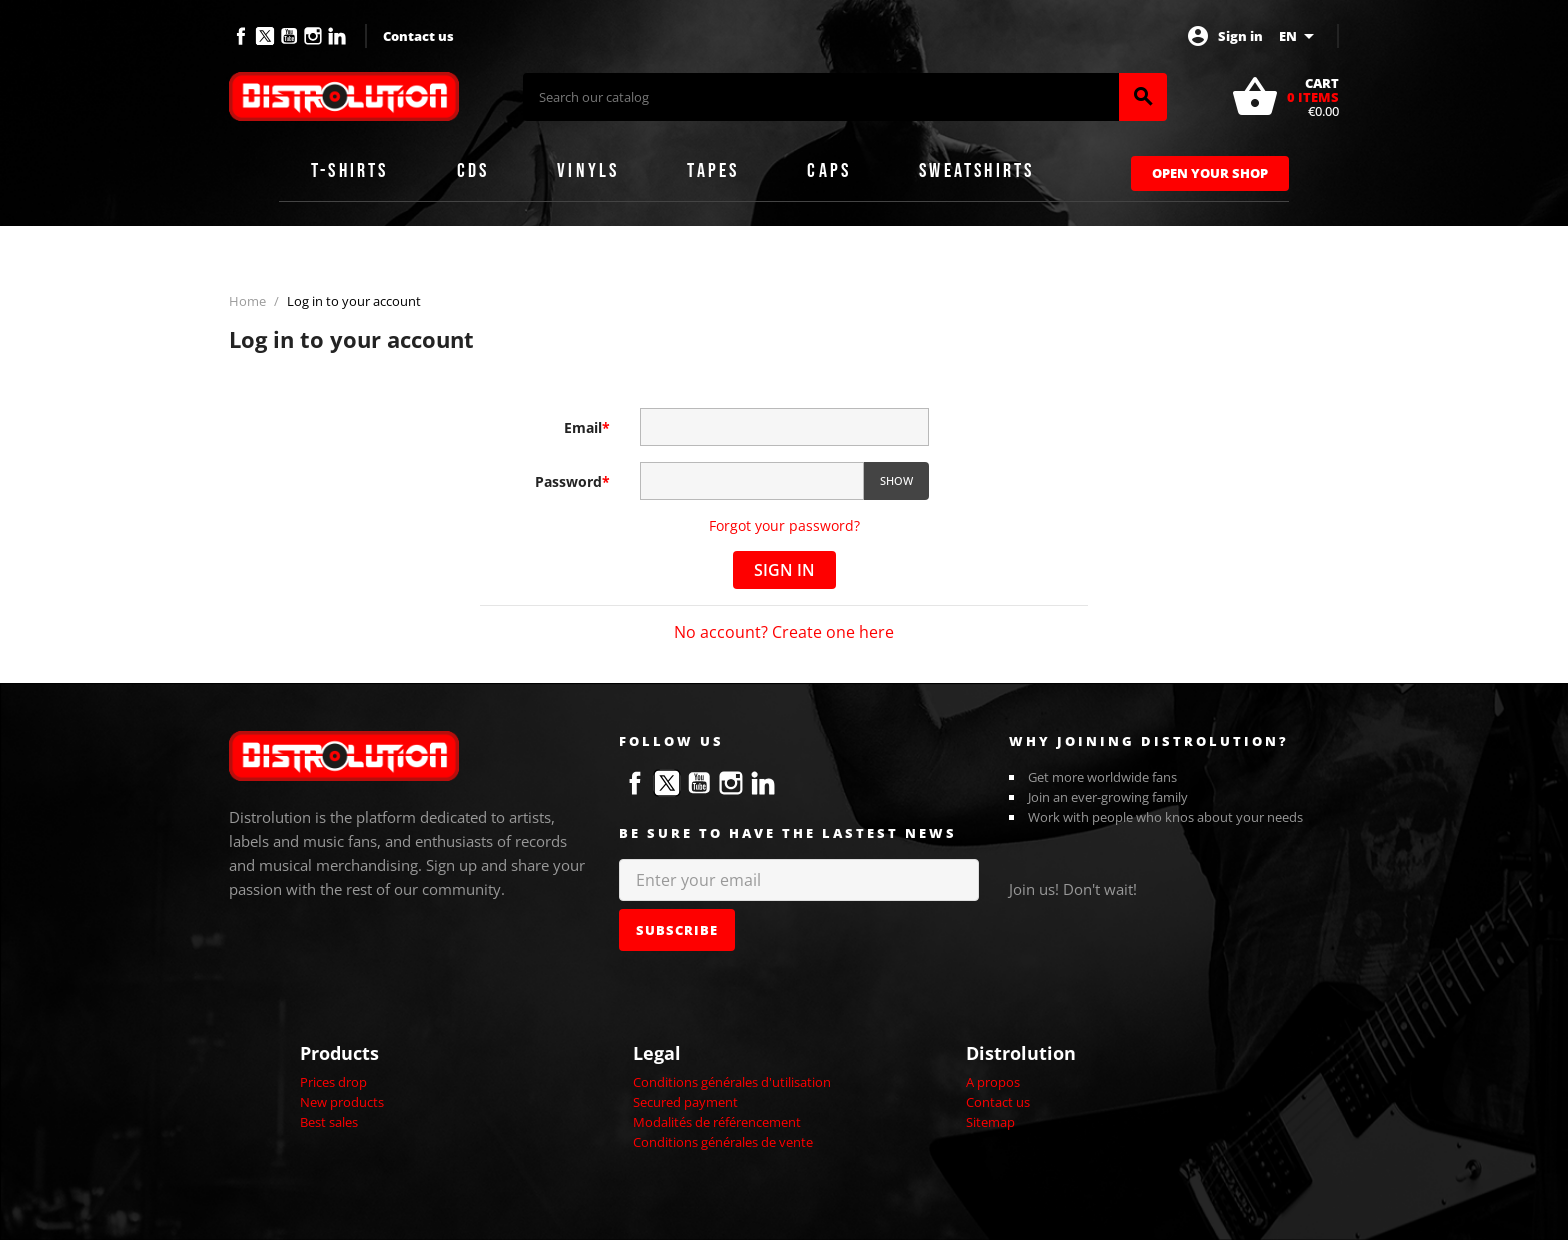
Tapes (713, 171)
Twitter (265, 36)
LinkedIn (337, 36)
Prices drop (333, 1082)
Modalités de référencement (717, 1122)
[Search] (821, 97)
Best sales (329, 1122)
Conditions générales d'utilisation (732, 1082)
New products (342, 1102)
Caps (829, 171)
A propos (993, 1082)
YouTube (289, 36)
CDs (473, 171)
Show (896, 480)
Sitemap (990, 1122)
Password (572, 481)
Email (587, 427)
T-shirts (350, 171)
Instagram (313, 36)
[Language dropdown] (1300, 36)
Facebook (241, 36)
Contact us (418, 36)
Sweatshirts (976, 171)
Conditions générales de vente (723, 1142)
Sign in (784, 570)
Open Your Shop (1210, 173)
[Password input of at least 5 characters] (752, 481)
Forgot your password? (784, 525)
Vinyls (588, 171)
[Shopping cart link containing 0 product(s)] (1285, 97)
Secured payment (685, 1102)
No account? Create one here (784, 632)
